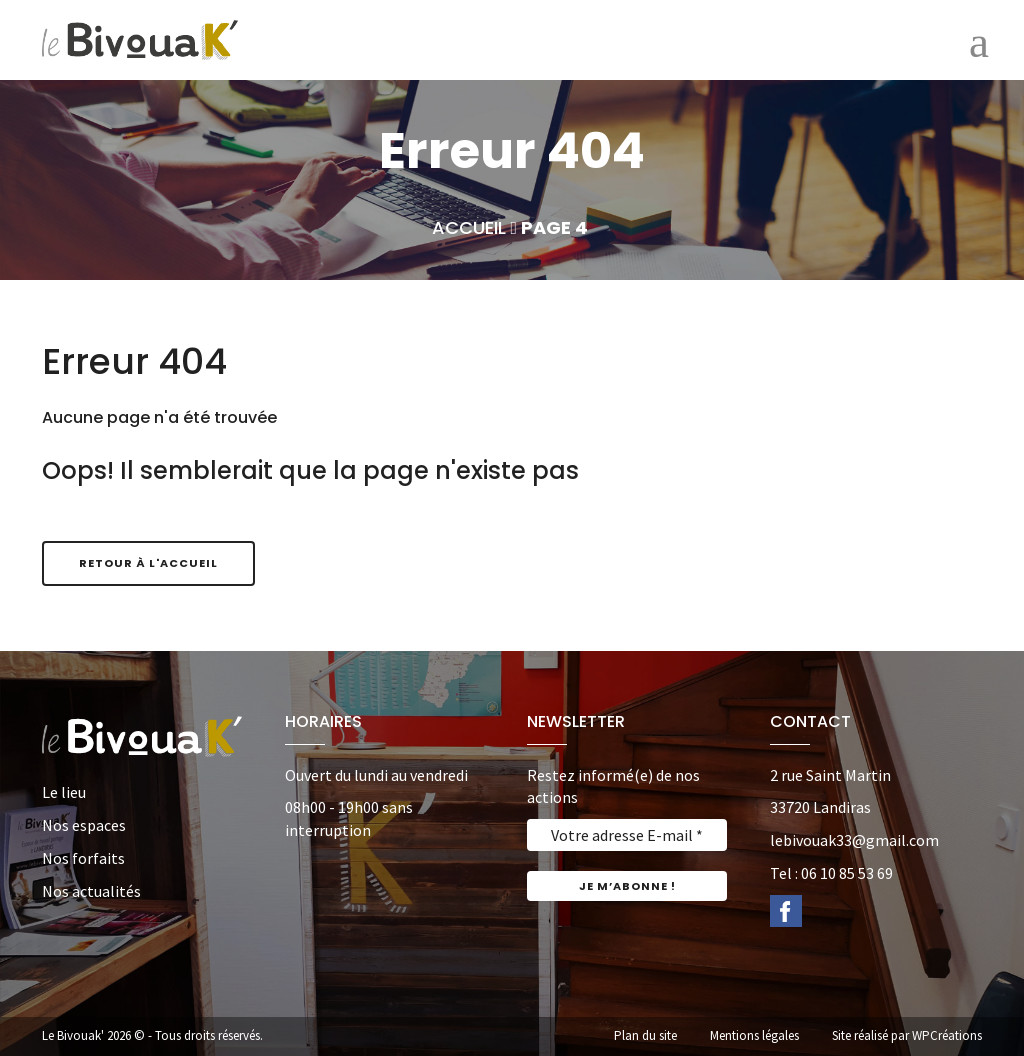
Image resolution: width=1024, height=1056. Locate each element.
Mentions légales (754, 1035)
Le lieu (64, 792)
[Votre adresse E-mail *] (627, 835)
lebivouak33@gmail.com (854, 840)
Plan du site (645, 1035)
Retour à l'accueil (148, 563)
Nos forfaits (83, 858)
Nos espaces (84, 825)
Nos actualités (91, 891)
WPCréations (947, 1035)
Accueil (469, 227)
